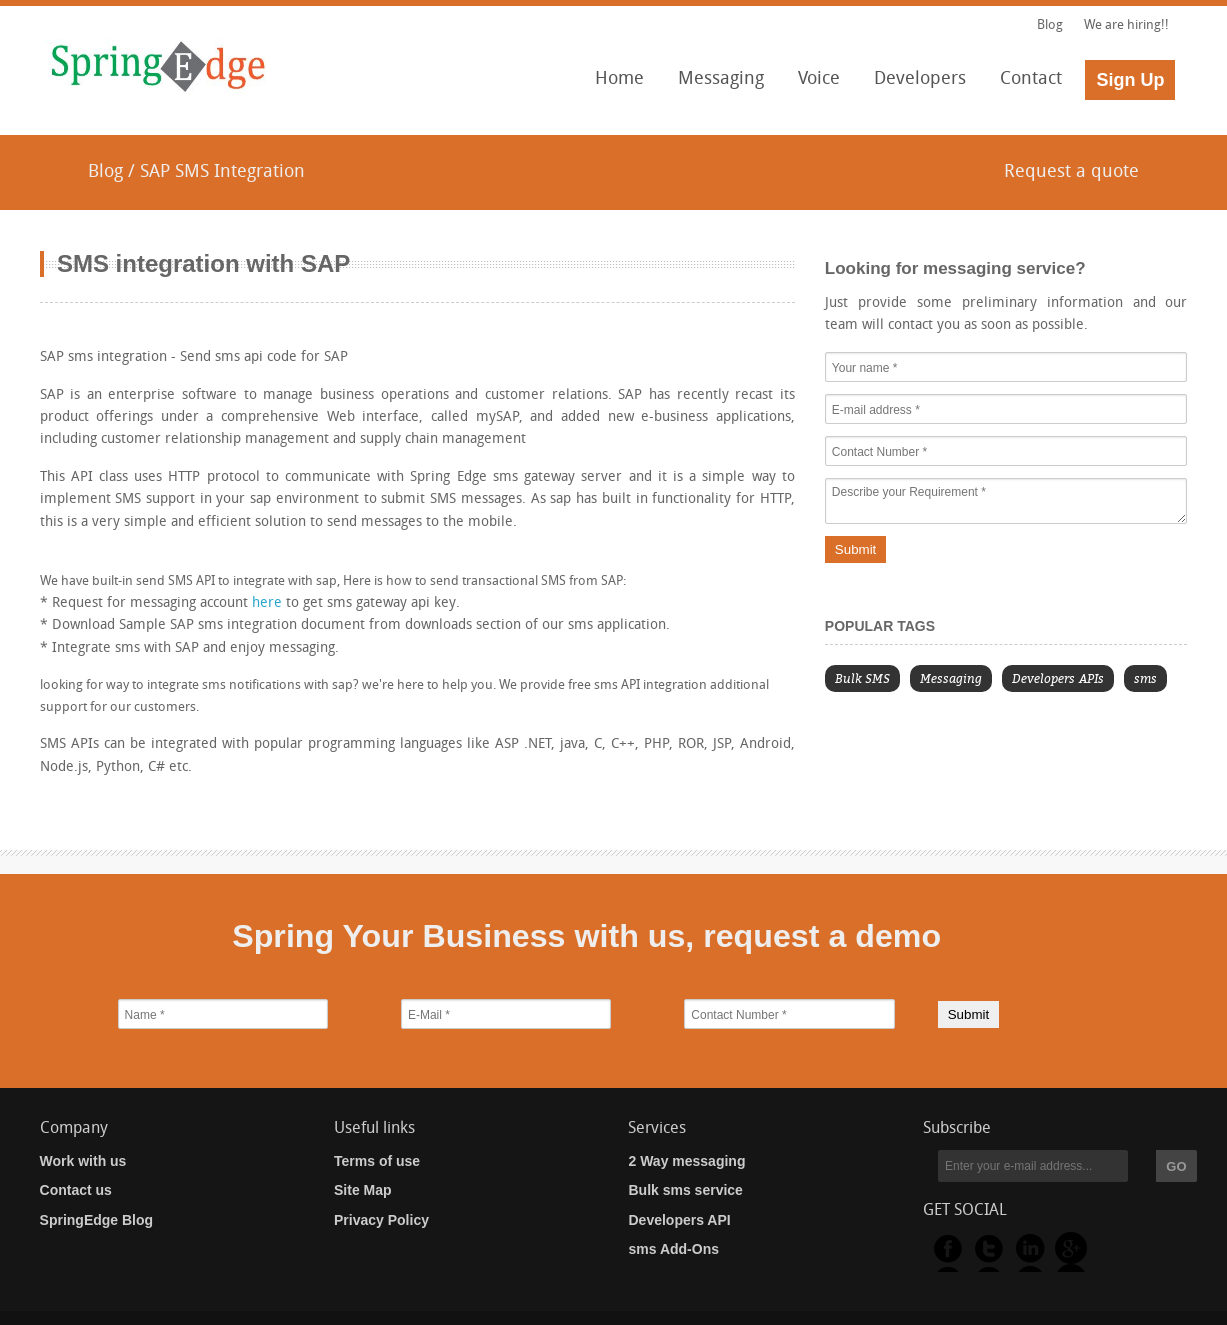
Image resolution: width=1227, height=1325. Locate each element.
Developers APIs (1058, 678)
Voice (813, 85)
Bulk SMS (862, 678)
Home (619, 79)
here (267, 603)
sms (1145, 678)
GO (1176, 1166)
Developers (914, 85)
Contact (1031, 79)
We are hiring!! (1126, 25)
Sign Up (1130, 80)
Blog (1051, 25)
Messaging (715, 85)
